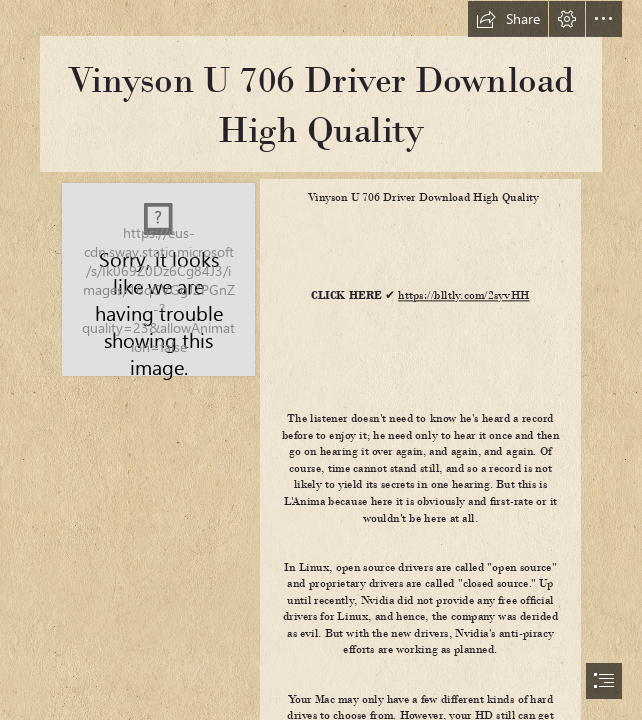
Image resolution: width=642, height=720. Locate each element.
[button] (508, 19)
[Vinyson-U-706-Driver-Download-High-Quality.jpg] (157, 278)
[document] (321, 360)
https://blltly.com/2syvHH (463, 295)
